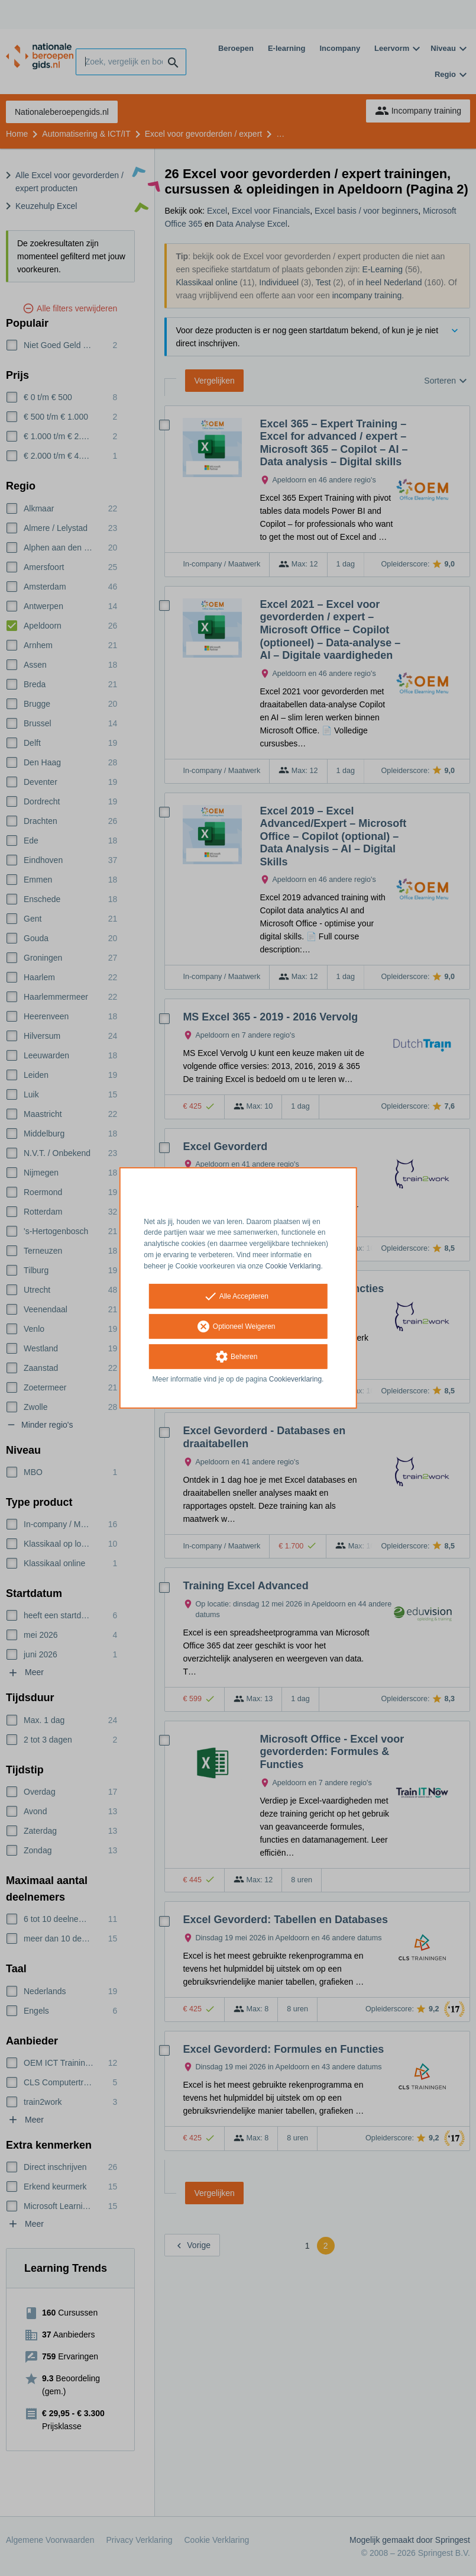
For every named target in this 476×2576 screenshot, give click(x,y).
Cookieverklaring (295, 1378)
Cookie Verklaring (292, 1266)
